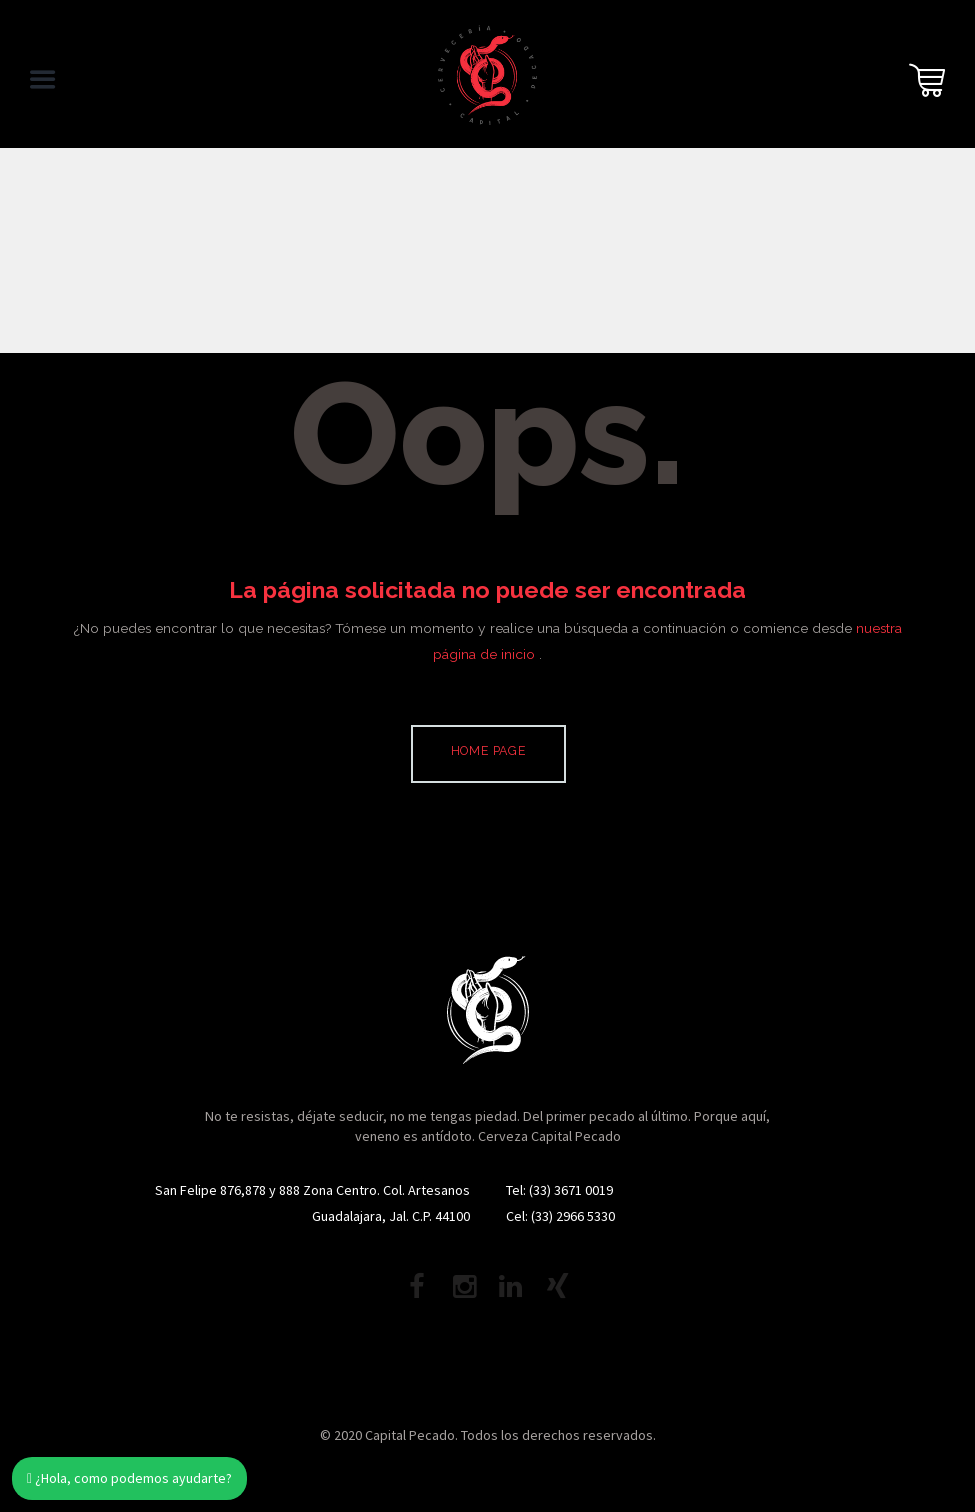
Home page (489, 750)
